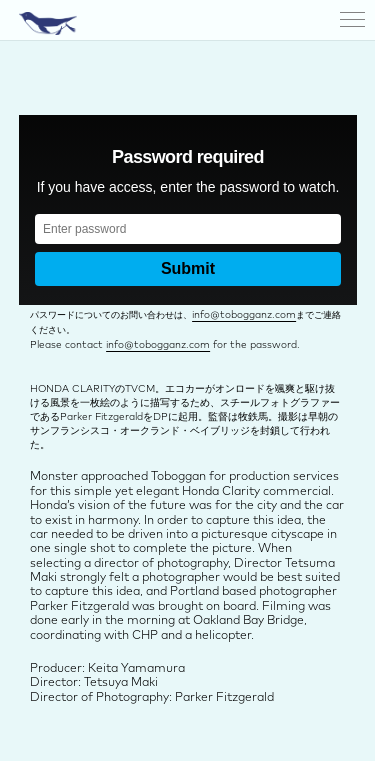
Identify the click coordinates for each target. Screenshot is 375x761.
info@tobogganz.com (244, 315)
